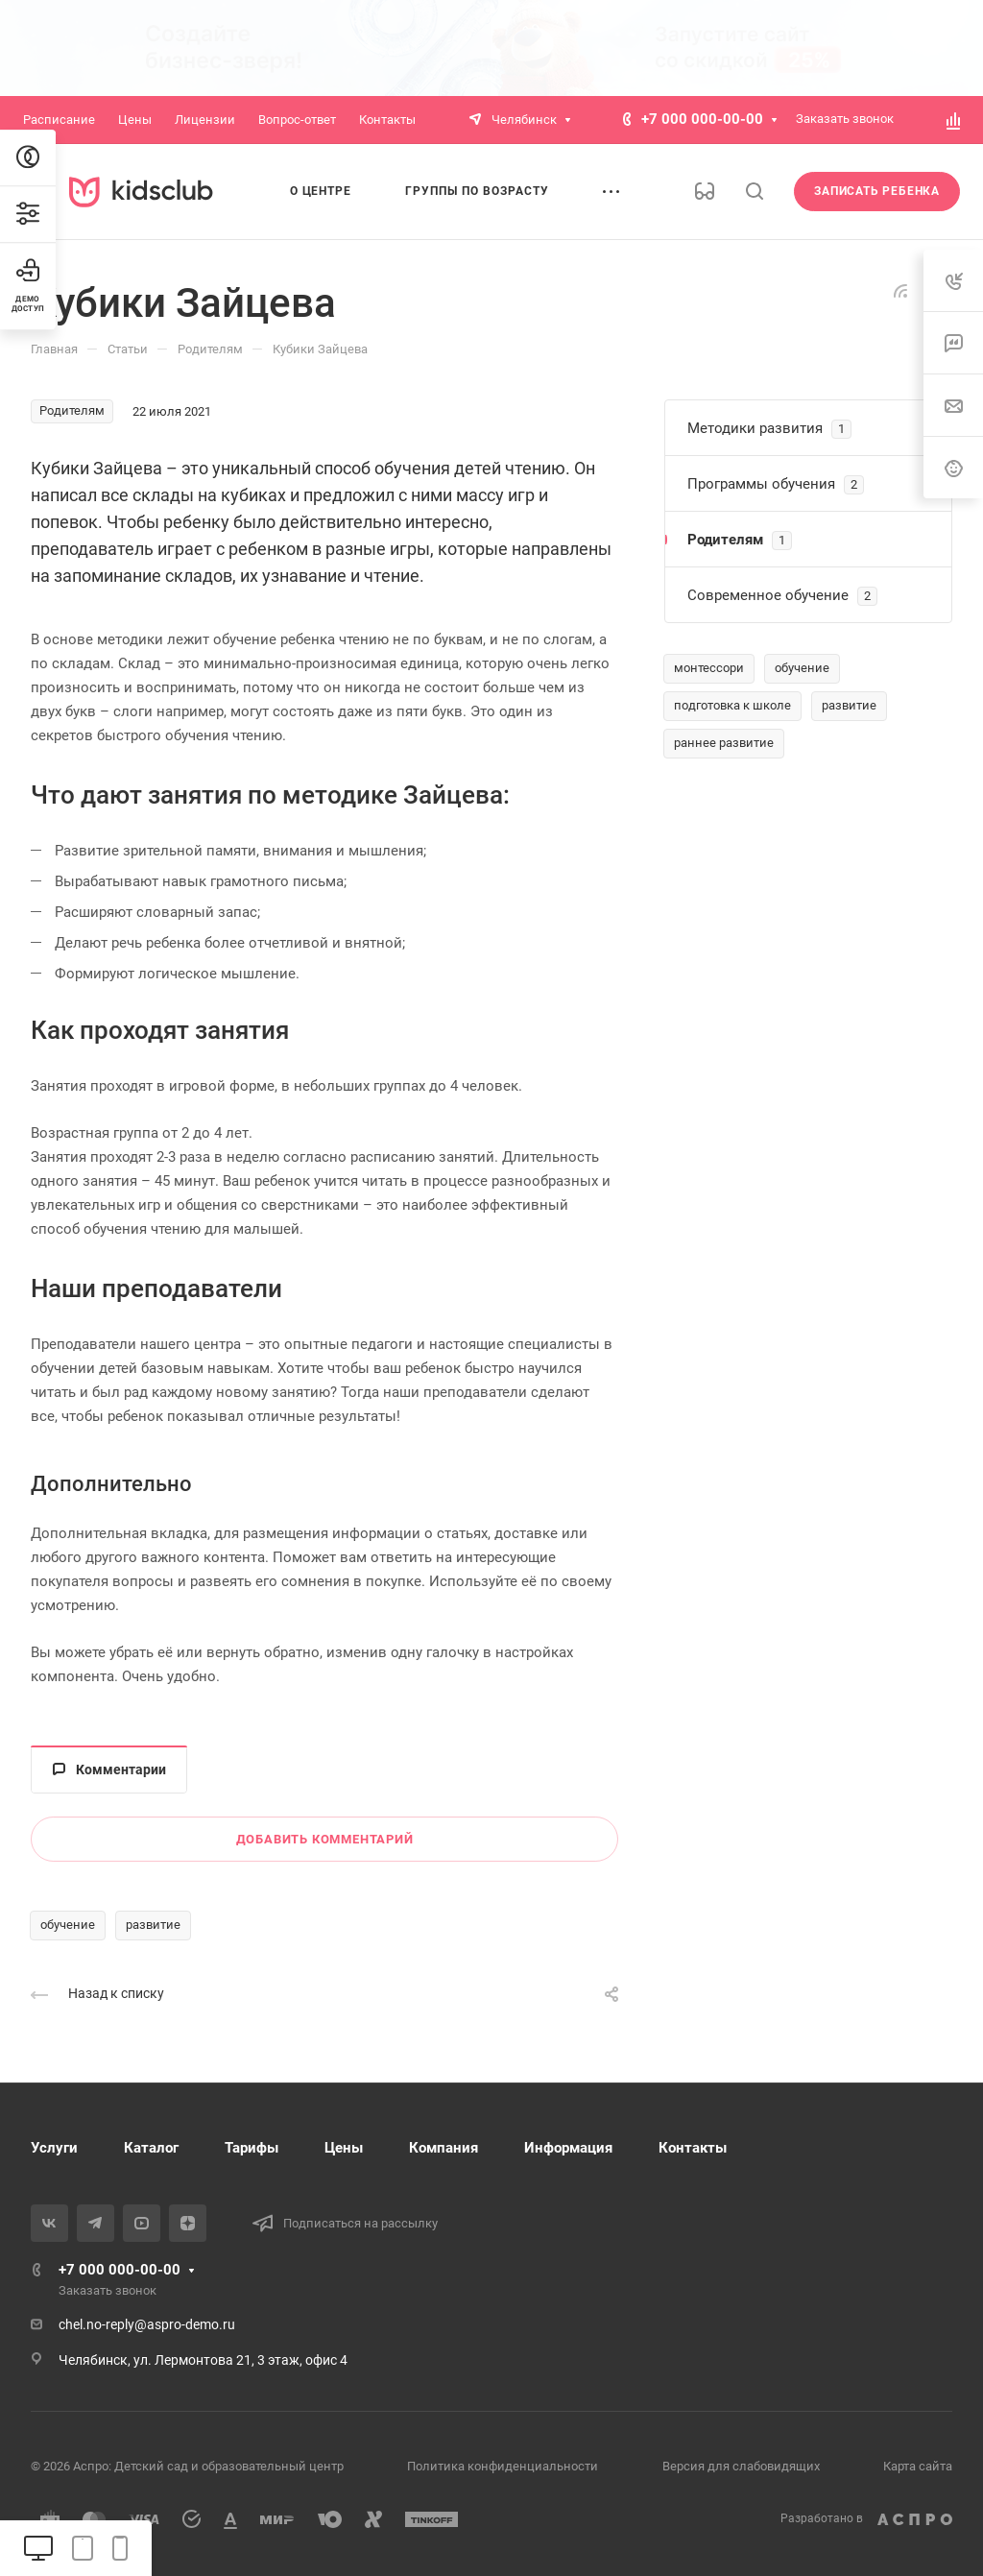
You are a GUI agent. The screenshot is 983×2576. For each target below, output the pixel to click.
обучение (67, 1924)
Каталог (151, 2147)
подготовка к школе (732, 705)
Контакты (693, 2147)
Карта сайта (917, 2466)
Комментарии (109, 1769)
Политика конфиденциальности (502, 2466)
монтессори (709, 668)
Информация (568, 2147)
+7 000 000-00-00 (702, 119)
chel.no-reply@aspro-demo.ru (147, 2324)
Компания (443, 2147)
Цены (343, 2147)
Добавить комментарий (325, 1839)
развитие (153, 1924)
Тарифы (251, 2147)
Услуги (54, 2147)
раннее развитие (724, 742)
